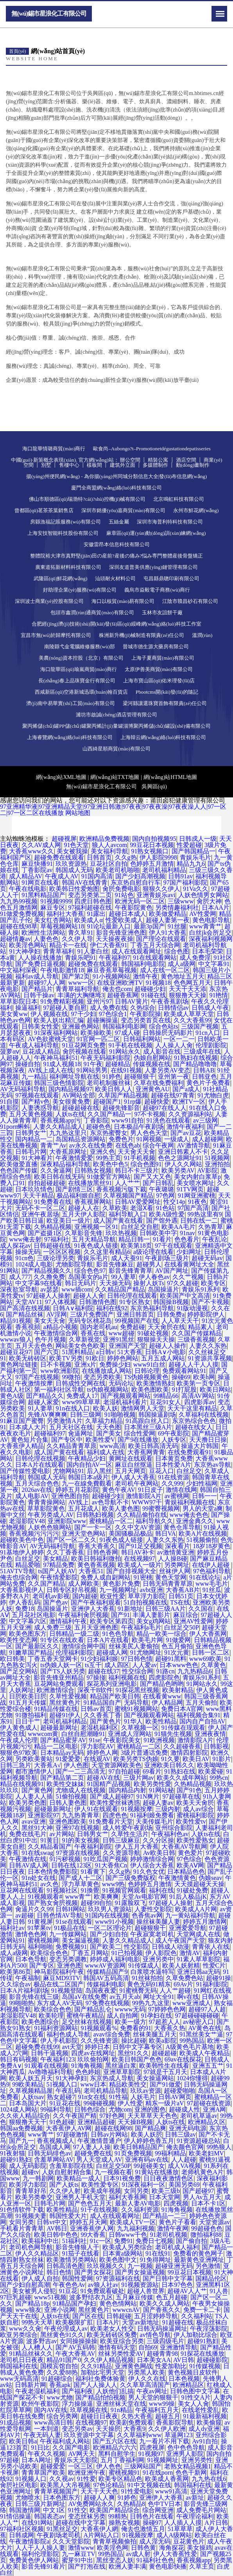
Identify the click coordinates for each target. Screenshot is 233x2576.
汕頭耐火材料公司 (115, 578)
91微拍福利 (31, 1715)
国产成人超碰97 (112, 1796)
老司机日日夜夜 (22, 2360)
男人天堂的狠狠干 (153, 2397)
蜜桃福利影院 (195, 1815)
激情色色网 (31, 1934)
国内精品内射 (127, 1790)
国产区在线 (88, 2316)
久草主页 (201, 2566)
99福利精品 (170, 2153)
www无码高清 (19, 2378)
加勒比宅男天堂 (102, 2372)
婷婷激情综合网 (152, 1859)
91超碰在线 (178, 2322)
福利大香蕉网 (127, 2197)
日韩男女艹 (92, 1834)
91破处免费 (192, 1890)
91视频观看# (45, 1896)
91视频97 (150, 2453)
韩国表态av (49, 2516)
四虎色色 (114, 1815)
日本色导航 (31, 1959)
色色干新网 (191, 2472)
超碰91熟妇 (15, 2159)
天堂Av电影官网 (144, 1896)
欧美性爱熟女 (195, 1840)
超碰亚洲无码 (174, 2266)
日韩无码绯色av (49, 2153)
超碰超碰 (164, 2053)
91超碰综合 (57, 2378)
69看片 (152, 1771)
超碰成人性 (184, 2109)
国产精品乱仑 (93, 2009)
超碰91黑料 (170, 1658)
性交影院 (136, 1946)
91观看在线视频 (46, 2065)
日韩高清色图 (65, 2266)
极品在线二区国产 (59, 1984)
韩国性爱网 (77, 2278)
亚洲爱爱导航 (187, 1928)
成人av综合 (198, 1809)
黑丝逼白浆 (120, 2065)
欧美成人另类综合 (127, 2247)
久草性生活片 (130, 1834)
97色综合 (189, 1859)
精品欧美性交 (128, 2084)
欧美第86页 (15, 1971)
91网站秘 (161, 1790)
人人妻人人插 (34, 1796)
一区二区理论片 (110, 1928)
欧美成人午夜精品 (204, 2053)
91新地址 (130, 1608)
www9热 (113, 1884)
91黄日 (49, 1840)
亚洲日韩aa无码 (198, 1971)
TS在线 (180, 1602)
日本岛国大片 (28, 2103)
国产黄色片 (105, 1721)
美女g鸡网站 (153, 1621)
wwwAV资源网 (105, 1965)
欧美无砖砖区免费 (112, 2334)
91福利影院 (212, 1984)
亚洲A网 (214, 2109)
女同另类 (136, 2190)
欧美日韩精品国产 (138, 2147)
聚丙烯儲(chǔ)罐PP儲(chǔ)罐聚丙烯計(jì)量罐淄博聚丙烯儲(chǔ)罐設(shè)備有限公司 (116, 726)
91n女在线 (92, 2097)
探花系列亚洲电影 (112, 1683)
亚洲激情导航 (178, 2347)
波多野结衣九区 (91, 2297)
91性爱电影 (136, 2491)
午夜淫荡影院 (209, 2328)
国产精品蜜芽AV (63, 1740)
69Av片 (183, 1984)
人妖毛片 (143, 2097)
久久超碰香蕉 (182, 1746)
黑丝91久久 (133, 2053)
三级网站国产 (142, 2466)
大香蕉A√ (47, 1765)
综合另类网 (62, 2416)
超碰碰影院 (212, 2360)
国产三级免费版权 (131, 1877)
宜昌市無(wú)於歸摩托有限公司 (56, 635)
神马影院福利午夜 (59, 1971)
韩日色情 (59, 2272)
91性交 (77, 2510)
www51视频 (50, 2297)
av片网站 (61, 1834)
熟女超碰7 (61, 2097)
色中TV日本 (164, 2503)
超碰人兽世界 (146, 2291)
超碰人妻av (158, 1802)
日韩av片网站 (109, 2134)
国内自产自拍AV (202, 1721)
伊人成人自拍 (40, 2278)
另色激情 (207, 2266)
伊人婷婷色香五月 (149, 2140)
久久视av (61, 2478)
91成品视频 (15, 2422)
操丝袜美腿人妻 (158, 1921)
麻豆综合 (185, 1615)
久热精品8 (131, 2503)
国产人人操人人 (95, 2385)
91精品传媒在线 (56, 1708)
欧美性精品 (161, 1721)
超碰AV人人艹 (187, 2291)
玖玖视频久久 (105, 2266)
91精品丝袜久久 (31, 2353)
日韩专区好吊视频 (72, 1590)
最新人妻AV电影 (138, 2203)
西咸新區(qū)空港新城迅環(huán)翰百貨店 (81, 691)
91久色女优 (149, 1871)
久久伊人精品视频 (109, 2360)
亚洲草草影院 (122, 2072)
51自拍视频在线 (145, 1602)
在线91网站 (37, 2522)
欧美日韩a (23, 2441)
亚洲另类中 (158, 1959)
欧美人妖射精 (181, 1965)
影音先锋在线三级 (34, 1996)
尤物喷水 (27, 2497)
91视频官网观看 (124, 1890)
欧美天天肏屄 (195, 1802)
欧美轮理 (51, 2015)
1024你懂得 (192, 2078)
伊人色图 (76, 1765)
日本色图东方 (62, 2497)
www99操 (162, 2403)
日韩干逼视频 (49, 2053)
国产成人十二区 (80, 1877)
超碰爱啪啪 (179, 2090)
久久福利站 (196, 2316)
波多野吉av (41, 2341)
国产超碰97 (198, 2190)
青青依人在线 (210, 1946)
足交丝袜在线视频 (87, 2021)
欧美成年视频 (102, 2190)
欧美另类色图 (28, 1802)
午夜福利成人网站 (65, 2441)
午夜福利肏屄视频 (83, 1615)
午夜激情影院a (29, 2541)
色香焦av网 (147, 1915)
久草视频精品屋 (31, 2090)
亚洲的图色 (150, 2109)
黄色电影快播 (167, 2566)
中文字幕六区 (28, 1621)
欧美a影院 (163, 2040)
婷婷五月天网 (88, 2222)
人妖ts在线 (205, 1834)
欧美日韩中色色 (56, 2234)
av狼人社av (103, 2284)
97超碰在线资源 (209, 2103)
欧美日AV (196, 1759)
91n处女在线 (39, 1877)
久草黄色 (213, 1665)
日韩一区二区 (210, 1652)
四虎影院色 (164, 1677)
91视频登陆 (66, 1990)
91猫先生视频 (173, 1734)
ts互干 (93, 1665)
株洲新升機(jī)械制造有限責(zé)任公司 (141, 635)
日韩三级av (180, 2134)
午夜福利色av (169, 1834)
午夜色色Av (69, 2284)
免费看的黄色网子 (198, 2253)
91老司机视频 (168, 2234)
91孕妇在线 (156, 2015)
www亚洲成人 (191, 2003)
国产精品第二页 (62, 1777)
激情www (81, 2547)
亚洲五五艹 (208, 2065)
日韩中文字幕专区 (138, 2047)
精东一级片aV (164, 2103)
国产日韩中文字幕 (168, 2278)
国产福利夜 (77, 2391)
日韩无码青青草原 (168, 1583)
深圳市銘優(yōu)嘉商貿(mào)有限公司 (123, 510)
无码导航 (136, 1702)
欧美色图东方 (28, 1633)
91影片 (221, 1759)
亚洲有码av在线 (146, 2159)
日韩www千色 (128, 2234)
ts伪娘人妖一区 (61, 1665)
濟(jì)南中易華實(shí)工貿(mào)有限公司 (70, 703)
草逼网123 (179, 2435)
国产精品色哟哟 (162, 1683)
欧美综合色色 (49, 1953)
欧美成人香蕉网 (167, 2478)
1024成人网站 (19, 2109)
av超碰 (24, 1915)
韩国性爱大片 (68, 2216)
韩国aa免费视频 (21, 2128)
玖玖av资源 (145, 2090)
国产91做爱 (165, 2084)
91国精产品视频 (109, 1784)
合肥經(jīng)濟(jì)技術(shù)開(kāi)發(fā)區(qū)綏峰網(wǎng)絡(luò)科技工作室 (116, 623)
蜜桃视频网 (43, 1940)
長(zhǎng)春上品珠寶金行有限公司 (76, 680)
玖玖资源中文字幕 (89, 2435)
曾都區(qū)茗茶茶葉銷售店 (44, 510)
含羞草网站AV (53, 2159)
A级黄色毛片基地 (190, 2047)
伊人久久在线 (147, 2378)
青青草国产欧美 (43, 2472)
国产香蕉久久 (162, 2309)
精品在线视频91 (22, 1784)
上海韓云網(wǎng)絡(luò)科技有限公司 (163, 737)
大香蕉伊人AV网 (68, 2128)
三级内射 (167, 1809)
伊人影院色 (161, 1953)
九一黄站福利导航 (190, 1915)
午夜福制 (27, 1978)
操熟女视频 (124, 2522)
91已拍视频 (127, 1953)
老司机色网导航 (31, 2247)
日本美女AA (154, 2360)
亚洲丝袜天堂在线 (121, 2403)
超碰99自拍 (96, 1903)
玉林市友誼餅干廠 (162, 612)
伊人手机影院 (59, 2040)
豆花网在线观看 (22, 1890)
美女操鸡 (199, 2547)
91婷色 (127, 2497)
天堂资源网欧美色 (116, 1765)
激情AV (189, 1953)
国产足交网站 (19, 1671)
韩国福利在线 (19, 2366)
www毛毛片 (211, 1583)
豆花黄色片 (188, 2541)
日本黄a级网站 (122, 2253)
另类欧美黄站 (34, 1759)
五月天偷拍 (201, 1702)
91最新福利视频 (205, 2416)
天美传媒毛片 (154, 1821)
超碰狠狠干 (150, 1928)
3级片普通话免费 (144, 1752)
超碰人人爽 (99, 2497)
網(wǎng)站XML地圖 (61, 777)
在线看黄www (162, 1696)
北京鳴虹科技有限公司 (178, 499)
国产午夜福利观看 (96, 1602)
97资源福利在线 (118, 2278)
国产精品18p (32, 2303)
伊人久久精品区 (37, 2253)
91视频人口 (31, 2478)
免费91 (123, 2241)
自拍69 (147, 2347)
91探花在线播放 (202, 2353)
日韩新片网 (30, 2385)
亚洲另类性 (197, 2460)
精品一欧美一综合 (161, 1633)
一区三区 (80, 2466)
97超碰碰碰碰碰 (197, 2015)
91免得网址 (155, 2259)
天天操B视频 (135, 2122)
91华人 (133, 1721)
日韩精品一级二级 (74, 1633)
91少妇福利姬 (99, 1658)
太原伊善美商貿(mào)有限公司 (159, 669)
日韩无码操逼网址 (162, 2328)
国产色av (55, 1602)
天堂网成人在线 (198, 1934)
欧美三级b (166, 2190)
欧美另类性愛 (152, 1784)
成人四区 (116, 1665)
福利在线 (161, 1890)
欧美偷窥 (209, 2422)
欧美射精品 (178, 1690)
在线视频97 (91, 2422)
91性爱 (86, 2478)
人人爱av (144, 1665)
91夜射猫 (12, 2153)
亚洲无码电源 (187, 2128)
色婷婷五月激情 (150, 1884)
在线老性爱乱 (200, 2410)
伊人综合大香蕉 (152, 1865)
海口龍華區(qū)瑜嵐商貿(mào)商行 (78, 669)
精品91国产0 (64, 2360)
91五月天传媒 (28, 1702)
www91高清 (171, 2491)
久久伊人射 (65, 2190)
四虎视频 (175, 2203)
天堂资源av (214, 2222)
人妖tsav (33, 2097)
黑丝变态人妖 (115, 2560)
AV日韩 (183, 2360)
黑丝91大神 (37, 1827)
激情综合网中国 (84, 1646)
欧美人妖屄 (146, 2134)
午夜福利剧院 (93, 1846)
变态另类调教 (68, 1959)
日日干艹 (27, 1721)
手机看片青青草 (22, 2228)
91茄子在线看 (80, 2253)
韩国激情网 (24, 2510)
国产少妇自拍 (108, 1934)
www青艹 (78, 1896)
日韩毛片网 (49, 2203)
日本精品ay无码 (62, 1752)
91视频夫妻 (31, 2216)
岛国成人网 (54, 2147)
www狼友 (28, 2309)
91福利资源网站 (56, 2028)
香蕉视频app (194, 2560)
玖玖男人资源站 (110, 1909)
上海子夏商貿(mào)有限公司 (162, 657)
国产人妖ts (64, 2184)
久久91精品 (96, 2366)
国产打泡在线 (87, 2566)
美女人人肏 (193, 2403)
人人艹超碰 (175, 1990)
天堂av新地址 (140, 2322)
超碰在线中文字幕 (81, 2522)
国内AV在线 (50, 2410)
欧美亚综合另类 (122, 2341)
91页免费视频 (133, 2153)
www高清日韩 (53, 2422)
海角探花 (171, 2547)
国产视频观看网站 (149, 1715)
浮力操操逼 (77, 2403)
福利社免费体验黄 (100, 2378)
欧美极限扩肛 (74, 2322)
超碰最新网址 (59, 1727)
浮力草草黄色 (80, 1884)
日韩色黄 (143, 2547)
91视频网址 (162, 2460)
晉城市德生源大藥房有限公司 (156, 646)
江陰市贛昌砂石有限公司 (190, 601)
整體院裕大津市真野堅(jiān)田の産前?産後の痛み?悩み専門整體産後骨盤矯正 (116, 555)
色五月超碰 (171, 2297)
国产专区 (41, 1965)
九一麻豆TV (78, 2554)
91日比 (40, 2447)
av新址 (195, 2497)
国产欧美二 (105, 1946)
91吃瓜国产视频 (105, 1859)
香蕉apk (60, 2385)
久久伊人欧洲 (167, 2428)
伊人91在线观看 (96, 1809)
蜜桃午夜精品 (85, 2015)
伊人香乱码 (24, 1602)
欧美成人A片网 (196, 1909)
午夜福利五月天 (157, 2410)
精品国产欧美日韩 (115, 1696)
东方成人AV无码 (59, 2003)
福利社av (12, 1928)
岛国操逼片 (52, 1608)
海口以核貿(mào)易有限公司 (122, 601)
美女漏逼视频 (80, 1940)
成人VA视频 (184, 2165)
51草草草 (180, 2529)
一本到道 (46, 2428)
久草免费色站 (184, 1978)
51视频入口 (61, 2084)
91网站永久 (202, 1683)
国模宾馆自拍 (59, 2366)
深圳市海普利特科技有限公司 (170, 521)
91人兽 (219, 2291)
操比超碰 (133, 2040)
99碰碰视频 (99, 2103)
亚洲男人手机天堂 (81, 2197)
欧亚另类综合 (19, 2334)
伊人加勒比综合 (195, 2334)
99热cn (219, 1777)
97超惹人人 (164, 2021)
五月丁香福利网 (122, 2460)
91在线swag (37, 1852)
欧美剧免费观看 (131, 2422)
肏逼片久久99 (34, 1909)
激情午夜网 (172, 2228)
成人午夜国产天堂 (180, 1940)
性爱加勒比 (170, 2366)
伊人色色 (108, 2466)
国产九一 (21, 2140)
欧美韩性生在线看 (164, 2065)
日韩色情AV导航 (59, 1915)
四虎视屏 (152, 2447)
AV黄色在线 (204, 2028)
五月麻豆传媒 (134, 2297)
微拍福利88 (206, 2234)
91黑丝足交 (62, 2529)
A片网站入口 (102, 2535)
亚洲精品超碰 (96, 2122)
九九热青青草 (80, 1815)
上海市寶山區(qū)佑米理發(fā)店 (159, 680)
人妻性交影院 (153, 1909)
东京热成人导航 (112, 2078)
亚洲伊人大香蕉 (93, 1608)
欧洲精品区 (188, 2385)
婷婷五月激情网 (205, 1921)
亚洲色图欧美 (67, 1821)
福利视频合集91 (198, 1715)
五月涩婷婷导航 (156, 2316)
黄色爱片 (190, 1852)
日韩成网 (21, 2535)
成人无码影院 (28, 2165)
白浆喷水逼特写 (152, 1971)
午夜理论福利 (195, 2516)
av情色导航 (155, 2334)
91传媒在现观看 (183, 1727)
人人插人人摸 (183, 2522)
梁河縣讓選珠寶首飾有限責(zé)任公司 (165, 703)
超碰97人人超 (207, 2009)
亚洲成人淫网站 (130, 1734)
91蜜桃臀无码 (138, 1990)
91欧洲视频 (159, 1740)
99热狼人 (218, 2147)
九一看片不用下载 (164, 2441)
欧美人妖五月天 (31, 2078)
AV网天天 (81, 2453)
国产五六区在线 (114, 2441)
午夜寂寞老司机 (152, 1934)
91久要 (170, 1759)
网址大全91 (158, 1996)
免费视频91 (71, 1946)
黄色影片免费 (121, 1583)
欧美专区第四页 (112, 1621)
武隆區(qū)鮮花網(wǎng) (61, 578)
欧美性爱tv (191, 1821)
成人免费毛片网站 (201, 2510)
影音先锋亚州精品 (59, 1677)
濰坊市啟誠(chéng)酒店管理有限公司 (117, 714)
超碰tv (30, 2172)
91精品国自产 (102, 1702)
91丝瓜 (212, 1590)
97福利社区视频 (22, 2529)
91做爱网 (178, 1640)
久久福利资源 (140, 2209)
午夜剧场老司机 (59, 2535)
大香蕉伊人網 (99, 2529)
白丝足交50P (181, 1627)
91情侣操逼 (15, 2516)
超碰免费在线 (93, 2153)
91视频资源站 (140, 2284)
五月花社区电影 (34, 1615)
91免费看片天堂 (111, 1821)
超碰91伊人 (65, 1715)
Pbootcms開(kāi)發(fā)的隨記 (167, 691)
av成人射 (138, 2554)
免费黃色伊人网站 (34, 2560)
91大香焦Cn (111, 1865)
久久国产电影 (71, 2447)
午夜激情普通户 (99, 2140)
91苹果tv (39, 1928)
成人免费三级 (53, 1627)
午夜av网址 (151, 2391)
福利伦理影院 (40, 2554)
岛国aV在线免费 (84, 1996)
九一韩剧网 (38, 2178)
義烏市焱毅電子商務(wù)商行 (157, 589)
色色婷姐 (87, 2072)
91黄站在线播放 (157, 2172)
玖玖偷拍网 (93, 2059)
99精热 (117, 2516)
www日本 (94, 2084)
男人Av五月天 (202, 2197)
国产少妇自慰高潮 (25, 2284)
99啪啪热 (21, 2003)
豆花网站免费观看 (59, 1683)
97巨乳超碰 (15, 2297)
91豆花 (68, 2291)
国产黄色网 (37, 1790)
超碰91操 (218, 1978)
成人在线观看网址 (115, 2216)
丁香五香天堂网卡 (53, 1658)
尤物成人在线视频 (81, 1790)
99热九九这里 (151, 2003)
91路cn (165, 1671)
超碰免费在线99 (37, 2047)
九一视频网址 (118, 1590)
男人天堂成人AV (99, 2159)
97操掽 (96, 1677)
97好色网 (111, 2115)
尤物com (120, 2109)
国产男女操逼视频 (140, 2272)
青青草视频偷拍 (114, 2541)
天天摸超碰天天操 (199, 1884)
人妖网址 (21, 1690)
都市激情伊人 (34, 1771)
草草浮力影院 (146, 1596)
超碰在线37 (103, 1671)
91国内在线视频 (107, 1915)
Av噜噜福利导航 (50, 2072)
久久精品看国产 (50, 1846)
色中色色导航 (186, 2447)
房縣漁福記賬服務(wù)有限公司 (65, 521)
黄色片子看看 (177, 2222)
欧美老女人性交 (112, 2328)
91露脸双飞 (130, 1903)
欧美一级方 (130, 2021)
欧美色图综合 (40, 2021)
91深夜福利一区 (143, 2184)
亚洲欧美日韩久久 (169, 1765)
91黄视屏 (40, 1921)
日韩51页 (181, 1596)
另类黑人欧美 (146, 2372)
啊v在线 (188, 1996)
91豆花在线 (65, 2103)
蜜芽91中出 (77, 2560)
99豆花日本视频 (189, 2272)
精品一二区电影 (56, 1746)
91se (94, 1740)
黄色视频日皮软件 (193, 2372)
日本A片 (108, 2322)
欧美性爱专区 (100, 2184)
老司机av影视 (51, 1596)
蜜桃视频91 (124, 2472)
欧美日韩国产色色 (137, 2059)
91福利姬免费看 (152, 1815)
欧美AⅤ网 (190, 1865)
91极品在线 (69, 1928)
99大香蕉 (93, 2234)
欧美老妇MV (206, 2153)
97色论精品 (108, 2485)
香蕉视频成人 (55, 2140)
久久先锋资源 (99, 2040)
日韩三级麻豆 (121, 1840)
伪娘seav (210, 1877)
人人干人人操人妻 (40, 2547)
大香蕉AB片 (182, 1590)
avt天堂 (72, 2047)
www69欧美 (205, 1658)
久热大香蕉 (136, 2416)
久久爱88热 (62, 2372)
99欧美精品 (27, 2084)
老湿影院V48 (18, 2015)
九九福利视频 (135, 2228)
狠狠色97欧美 (19, 1752)
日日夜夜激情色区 (168, 2178)
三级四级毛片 (165, 2341)
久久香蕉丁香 (102, 1715)
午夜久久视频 (46, 2453)
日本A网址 (36, 2460)
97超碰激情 (72, 2134)
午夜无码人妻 (42, 2435)
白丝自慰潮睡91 (83, 1734)
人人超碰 (183, 2159)
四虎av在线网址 (93, 2053)
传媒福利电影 (105, 1984)
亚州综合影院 (174, 1827)
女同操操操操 (78, 2341)
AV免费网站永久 (91, 2503)
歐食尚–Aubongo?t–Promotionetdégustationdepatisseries (151, 448)
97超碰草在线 (181, 1796)
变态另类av (77, 2428)
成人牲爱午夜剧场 (127, 1827)
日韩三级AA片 (165, 1608)
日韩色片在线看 (152, 2516)
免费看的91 (135, 2028)
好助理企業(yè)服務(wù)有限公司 (79, 589)
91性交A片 (196, 2397)
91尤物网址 (145, 1652)
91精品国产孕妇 (74, 2303)
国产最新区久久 (37, 1646)
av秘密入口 (198, 2021)
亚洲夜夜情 (210, 1734)
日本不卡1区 (208, 2203)
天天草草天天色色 (152, 2115)
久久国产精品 (46, 1583)
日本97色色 (177, 2284)
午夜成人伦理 (19, 1740)
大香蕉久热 (169, 2028)
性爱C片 (214, 1965)
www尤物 (60, 2397)
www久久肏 (25, 2328)
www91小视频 (114, 1921)
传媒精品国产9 (107, 1971)
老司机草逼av (198, 2115)
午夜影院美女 (122, 1740)
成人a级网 (14, 1953)
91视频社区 (62, 1890)
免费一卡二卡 (202, 2309)
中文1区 (54, 2510)
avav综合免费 (111, 2034)
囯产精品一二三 (164, 2216)
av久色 (49, 1884)
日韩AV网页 (175, 2097)
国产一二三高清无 (81, 1771)
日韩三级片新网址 (40, 2503)
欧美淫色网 (112, 2547)
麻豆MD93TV (61, 1978)
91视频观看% (99, 2028)
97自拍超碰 (124, 1771)
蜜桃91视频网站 (136, 1708)
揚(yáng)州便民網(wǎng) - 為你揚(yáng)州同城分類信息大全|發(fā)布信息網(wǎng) (116, 476)
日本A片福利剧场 (24, 1990)
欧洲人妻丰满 (127, 2566)
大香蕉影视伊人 (22, 1590)
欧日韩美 (12, 1658)
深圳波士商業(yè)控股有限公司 (49, 601)
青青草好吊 (31, 2190)
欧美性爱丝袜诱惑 (115, 1802)
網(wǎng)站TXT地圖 (114, 777)
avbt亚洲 (151, 1590)
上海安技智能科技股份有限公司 (63, 533)
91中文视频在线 (149, 2485)
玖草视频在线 (89, 2410)
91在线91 (157, 2253)
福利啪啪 (40, 1946)
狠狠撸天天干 (28, 2122)
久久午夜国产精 (75, 2115)
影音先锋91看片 (43, 2566)
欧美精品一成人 (78, 2178)
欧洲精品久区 (207, 2122)
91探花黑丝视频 (137, 1690)
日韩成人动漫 (170, 1946)
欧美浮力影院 (28, 2184)
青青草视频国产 (56, 2491)
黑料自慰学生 (117, 2453)
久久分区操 (158, 1840)
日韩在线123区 (71, 1865)
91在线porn (158, 2472)
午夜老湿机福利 (37, 2391)
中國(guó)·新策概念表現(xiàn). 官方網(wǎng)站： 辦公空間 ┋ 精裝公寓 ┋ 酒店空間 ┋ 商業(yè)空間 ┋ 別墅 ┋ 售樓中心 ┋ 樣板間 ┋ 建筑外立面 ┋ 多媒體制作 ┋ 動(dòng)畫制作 (116, 462)
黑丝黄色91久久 (62, 2334)
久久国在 (200, 1608)
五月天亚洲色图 (96, 1627)
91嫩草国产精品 (31, 1652)
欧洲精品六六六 (115, 2447)
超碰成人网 (111, 1652)
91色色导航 (118, 1633)
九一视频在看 (113, 2172)
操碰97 (152, 2522)
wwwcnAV (126, 2309)
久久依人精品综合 (25, 2115)
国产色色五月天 (90, 2203)
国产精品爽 (150, 2128)
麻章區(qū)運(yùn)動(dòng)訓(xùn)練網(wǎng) (156, 533)
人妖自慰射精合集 (67, 2172)
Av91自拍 (205, 2441)
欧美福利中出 (40, 2241)
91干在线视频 (99, 2209)
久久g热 (120, 1871)
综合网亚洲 (158, 2510)
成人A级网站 (174, 2535)
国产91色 (189, 1790)
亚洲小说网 (59, 2309)
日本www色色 (179, 1665)
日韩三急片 (15, 1765)
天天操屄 (108, 2428)
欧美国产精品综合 (115, 2510)
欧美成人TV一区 (133, 2222)
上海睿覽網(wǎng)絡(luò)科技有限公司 (70, 737)
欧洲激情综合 (55, 1690)
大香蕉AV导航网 (184, 1846)
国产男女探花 (93, 2272)
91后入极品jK (188, 1896)
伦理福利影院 (74, 1652)
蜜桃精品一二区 (139, 1746)
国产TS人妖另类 (62, 1671)
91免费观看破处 (102, 2291)
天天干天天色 (99, 2491)
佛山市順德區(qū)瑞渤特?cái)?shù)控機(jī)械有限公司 (87, 499)
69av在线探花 (183, 2059)
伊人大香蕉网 (208, 1633)
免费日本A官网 (182, 1708)
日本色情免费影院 (53, 1871)
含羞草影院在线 (71, 2165)
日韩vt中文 (51, 2222)
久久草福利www (139, 2435)
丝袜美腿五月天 (155, 2034)
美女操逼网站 (155, 2078)
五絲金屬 (119, 521)
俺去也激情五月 (143, 2529)
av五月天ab (124, 1996)
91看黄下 (93, 1871)
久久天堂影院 (71, 2541)
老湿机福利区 (99, 1727)
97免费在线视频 (107, 2003)
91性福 (118, 2097)
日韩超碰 (118, 2316)
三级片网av (138, 1777)
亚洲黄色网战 (133, 2366)
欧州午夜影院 (40, 2403)
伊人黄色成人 (19, 1727)
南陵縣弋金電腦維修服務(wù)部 (79, 646)
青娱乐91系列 (201, 1677)
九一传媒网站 (68, 1934)
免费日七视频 (154, 2241)
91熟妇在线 (179, 1771)
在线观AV (97, 1759)
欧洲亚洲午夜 (87, 2472)
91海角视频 (86, 2065)
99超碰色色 (206, 2228)
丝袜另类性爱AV (121, 2353)
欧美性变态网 (19, 1640)
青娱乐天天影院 (76, 2460)
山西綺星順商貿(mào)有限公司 (116, 748)
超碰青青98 (162, 2353)
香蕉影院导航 (175, 2422)
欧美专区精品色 (120, 2478)
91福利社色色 (155, 2560)
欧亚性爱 (112, 1596)
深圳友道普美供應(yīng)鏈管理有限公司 (153, 567)
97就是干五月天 (165, 2072)
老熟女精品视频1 (187, 2466)
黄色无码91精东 (149, 1984)
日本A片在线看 (108, 1640)
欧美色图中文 (118, 2259)
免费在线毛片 (28, 1834)
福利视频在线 (127, 1677)
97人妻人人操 (92, 2147)
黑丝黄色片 (65, 1702)
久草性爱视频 (68, 1696)
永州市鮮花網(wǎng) (196, 510)
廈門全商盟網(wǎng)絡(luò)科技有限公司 (116, 487)
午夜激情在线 (28, 1859)
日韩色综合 (90, 2109)
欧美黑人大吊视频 (65, 2485)
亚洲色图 (69, 1965)
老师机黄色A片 (202, 2172)
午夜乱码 (68, 2090)
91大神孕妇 (71, 2078)
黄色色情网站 (118, 2303)
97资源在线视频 (78, 1852)
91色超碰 (61, 2122)
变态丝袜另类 (87, 2516)
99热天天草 (37, 2322)
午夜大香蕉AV (75, 2353)
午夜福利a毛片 (141, 1627)
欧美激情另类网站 (72, 2259)
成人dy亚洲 (204, 2428)
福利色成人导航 (68, 2034)
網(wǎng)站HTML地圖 (170, 777)
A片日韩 (216, 2522)
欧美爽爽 (106, 1896)
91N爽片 (148, 1796)
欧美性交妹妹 (65, 1784)
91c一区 (100, 2241)
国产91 (120, 1615)
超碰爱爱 (52, 2466)
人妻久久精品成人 (127, 1940)
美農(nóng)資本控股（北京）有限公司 (81, 657)
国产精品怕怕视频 (100, 2397)
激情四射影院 (189, 1752)
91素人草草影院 (198, 1959)
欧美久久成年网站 (182, 1777)
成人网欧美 (83, 1583)
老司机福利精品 (65, 1721)
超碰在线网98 (113, 2128)
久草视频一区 (140, 1727)
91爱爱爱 (68, 1759)
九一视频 (139, 2266)
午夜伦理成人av (66, 2328)
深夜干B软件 (95, 1690)
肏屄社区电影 (19, 2485)
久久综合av (15, 1984)
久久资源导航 (121, 1852)
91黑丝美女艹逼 (201, 2034)
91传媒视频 (204, 2366)
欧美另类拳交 (34, 2197)
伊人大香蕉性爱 (175, 2554)
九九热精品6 (194, 1671)
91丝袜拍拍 (147, 1978)
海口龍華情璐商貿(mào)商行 (53, 448)
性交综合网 (137, 1671)
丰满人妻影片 (151, 1615)
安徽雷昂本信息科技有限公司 (117, 544)
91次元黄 (176, 1652)
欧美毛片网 (147, 1640)
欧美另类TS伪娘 (135, 1759)
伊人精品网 (167, 1702)
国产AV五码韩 (75, 2347)
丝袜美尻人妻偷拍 (134, 1646)
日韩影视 (216, 1746)
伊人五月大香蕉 (137, 1846)
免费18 (24, 1608)
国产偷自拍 (191, 2241)
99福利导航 (56, 2109)
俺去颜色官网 (185, 2147)
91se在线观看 (74, 1921)
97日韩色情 (136, 1658)
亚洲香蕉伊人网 (92, 2228)
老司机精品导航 (105, 2090)
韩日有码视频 (19, 2059)
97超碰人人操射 (171, 1903)
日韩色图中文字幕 (195, 2391)
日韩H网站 (70, 1909)
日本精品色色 (186, 1871)
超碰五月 (167, 2416)
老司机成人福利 (177, 2247)
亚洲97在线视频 (77, 1827)
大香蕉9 (134, 2428)
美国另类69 (184, 2184)
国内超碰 (84, 1596)
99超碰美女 (149, 2165)
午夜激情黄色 (177, 1877)
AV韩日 (57, 2228)
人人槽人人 (37, 2347)
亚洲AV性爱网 (193, 1621)
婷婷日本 (97, 2047)
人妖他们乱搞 (115, 2391)
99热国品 (191, 2040)
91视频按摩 (136, 1809)
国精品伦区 (211, 2278)
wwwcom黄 (43, 1734)
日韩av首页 (96, 1708)
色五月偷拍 (177, 1646)
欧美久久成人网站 (165, 2303)
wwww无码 (130, 2009)
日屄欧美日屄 (28, 1696)
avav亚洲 (34, 1821)
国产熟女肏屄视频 (53, 1903)
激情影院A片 (195, 1740)
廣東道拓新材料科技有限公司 (68, 567)
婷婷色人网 (102, 1752)
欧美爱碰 (210, 1771)
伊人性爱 (130, 2103)
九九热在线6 (209, 2478)
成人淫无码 (154, 2541)
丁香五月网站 (90, 1953)
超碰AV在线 (103, 1777)
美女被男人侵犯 (34, 2291)
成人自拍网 (122, 2015)
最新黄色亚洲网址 (199, 2259)
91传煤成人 (144, 1965)
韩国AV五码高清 (106, 1978)
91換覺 (90, 1890)
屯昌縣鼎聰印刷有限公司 (171, 578)
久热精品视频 (192, 1784)
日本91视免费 (122, 2178)
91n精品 (122, 2410)
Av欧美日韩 (159, 1852)
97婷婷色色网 (167, 2009)
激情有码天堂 (117, 2347)
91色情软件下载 (22, 2209)
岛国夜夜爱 (100, 1990)
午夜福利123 (57, 2059)
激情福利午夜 (68, 1621)
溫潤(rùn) (202, 635)
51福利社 (74, 2241)
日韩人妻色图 (68, 1802)
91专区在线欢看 (62, 1640)
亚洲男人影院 (185, 2453)
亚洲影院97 (43, 1815)
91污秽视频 (65, 1859)
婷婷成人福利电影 (115, 1959)
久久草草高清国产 (145, 2385)
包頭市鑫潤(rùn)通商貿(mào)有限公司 (92, 612)
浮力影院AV (97, 1746)
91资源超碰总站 (198, 2140)
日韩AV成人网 (28, 1865)
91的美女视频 (80, 1840)
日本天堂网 (164, 2197)
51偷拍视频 (71, 1796)
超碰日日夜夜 (99, 2416)
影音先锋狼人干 (77, 2247)
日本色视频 (184, 2378)
